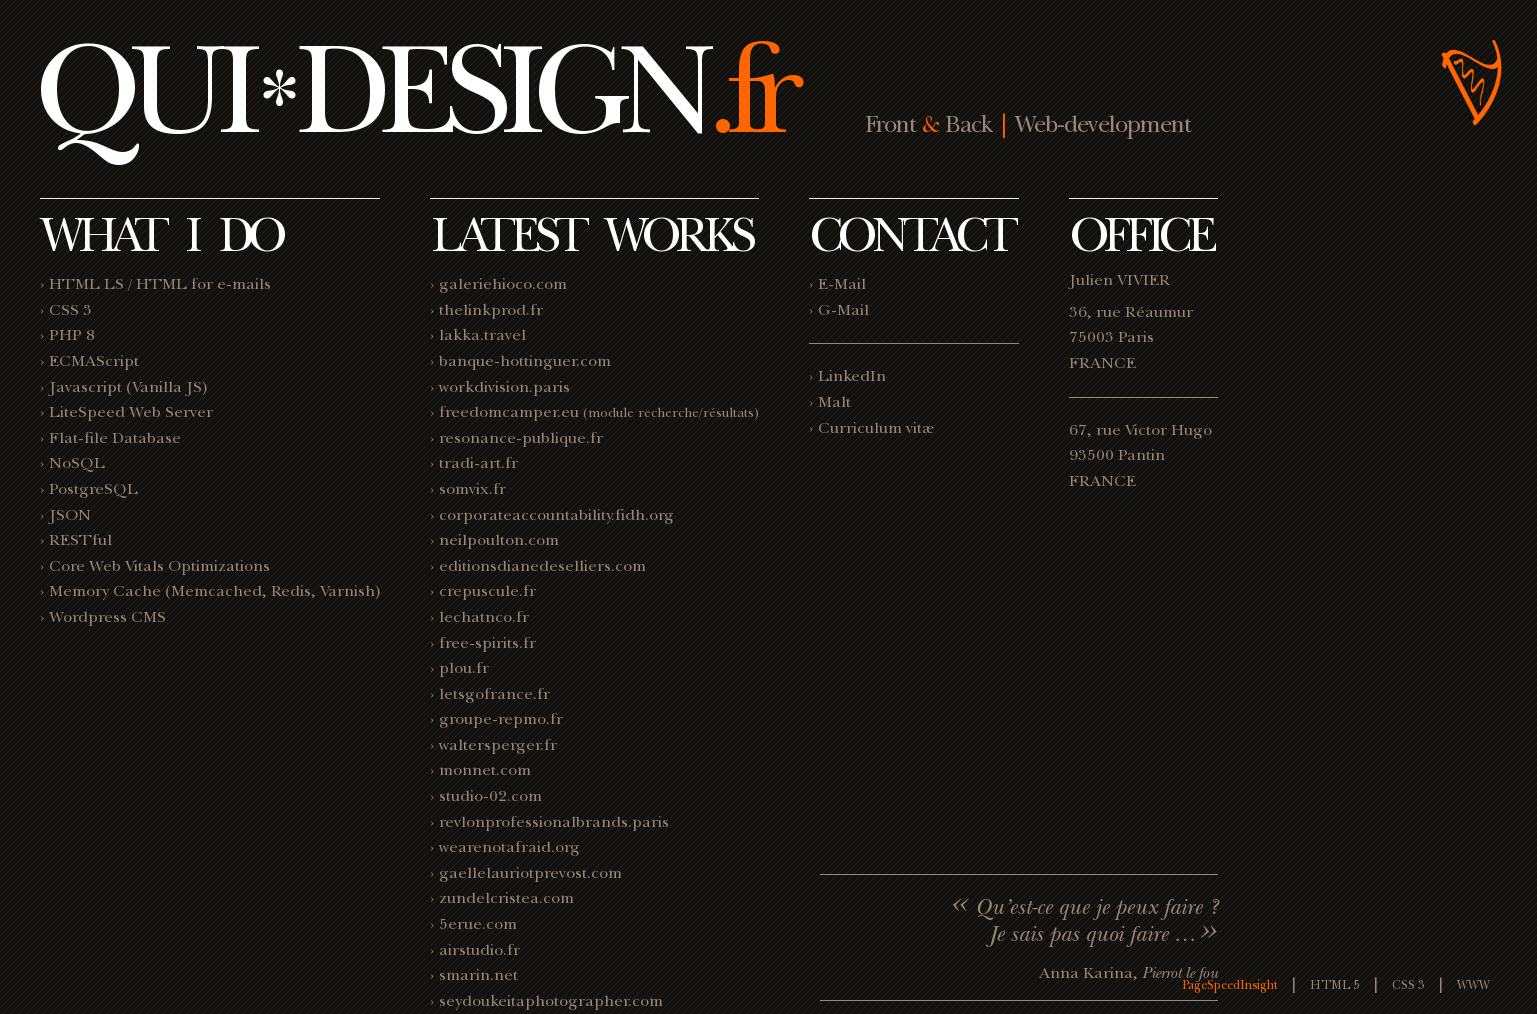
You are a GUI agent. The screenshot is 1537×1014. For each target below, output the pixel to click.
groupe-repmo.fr (501, 719)
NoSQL (77, 463)
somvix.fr (472, 489)
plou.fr (464, 668)
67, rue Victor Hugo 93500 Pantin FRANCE (1140, 455)
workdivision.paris (504, 387)
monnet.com (485, 770)
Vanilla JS (167, 387)
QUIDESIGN (413, 89)
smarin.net (478, 975)
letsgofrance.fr (494, 694)
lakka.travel (482, 335)
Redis (291, 591)
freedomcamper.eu (509, 412)
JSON (70, 515)
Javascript (85, 387)
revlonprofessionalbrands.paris (554, 822)
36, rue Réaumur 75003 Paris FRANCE (1131, 337)
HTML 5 (1335, 985)
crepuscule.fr (487, 591)
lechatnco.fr (484, 617)
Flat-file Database (115, 438)
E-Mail (842, 284)
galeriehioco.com (503, 284)
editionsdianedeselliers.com (542, 566)
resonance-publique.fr (521, 438)
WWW (1473, 985)
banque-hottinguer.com (525, 361)
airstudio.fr (479, 950)
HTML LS (86, 284)
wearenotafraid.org (509, 847)
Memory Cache (105, 591)
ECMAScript (94, 361)
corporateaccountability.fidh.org (556, 515)
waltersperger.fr (498, 745)
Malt (834, 402)
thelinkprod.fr (491, 310)
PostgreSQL (93, 489)
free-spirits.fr (487, 643)
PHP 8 (72, 335)
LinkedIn (852, 376)
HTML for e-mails (203, 284)
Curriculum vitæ (876, 428)
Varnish (347, 591)
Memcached (216, 591)
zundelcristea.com (506, 898)
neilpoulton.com (499, 540)
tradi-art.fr (478, 463)
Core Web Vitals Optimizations (159, 566)
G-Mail (843, 310)
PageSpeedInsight (1230, 985)
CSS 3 (70, 310)
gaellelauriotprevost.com (530, 873)
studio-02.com (490, 796)
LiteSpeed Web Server (131, 412)
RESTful (80, 540)
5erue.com (478, 924)
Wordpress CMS (107, 617)
